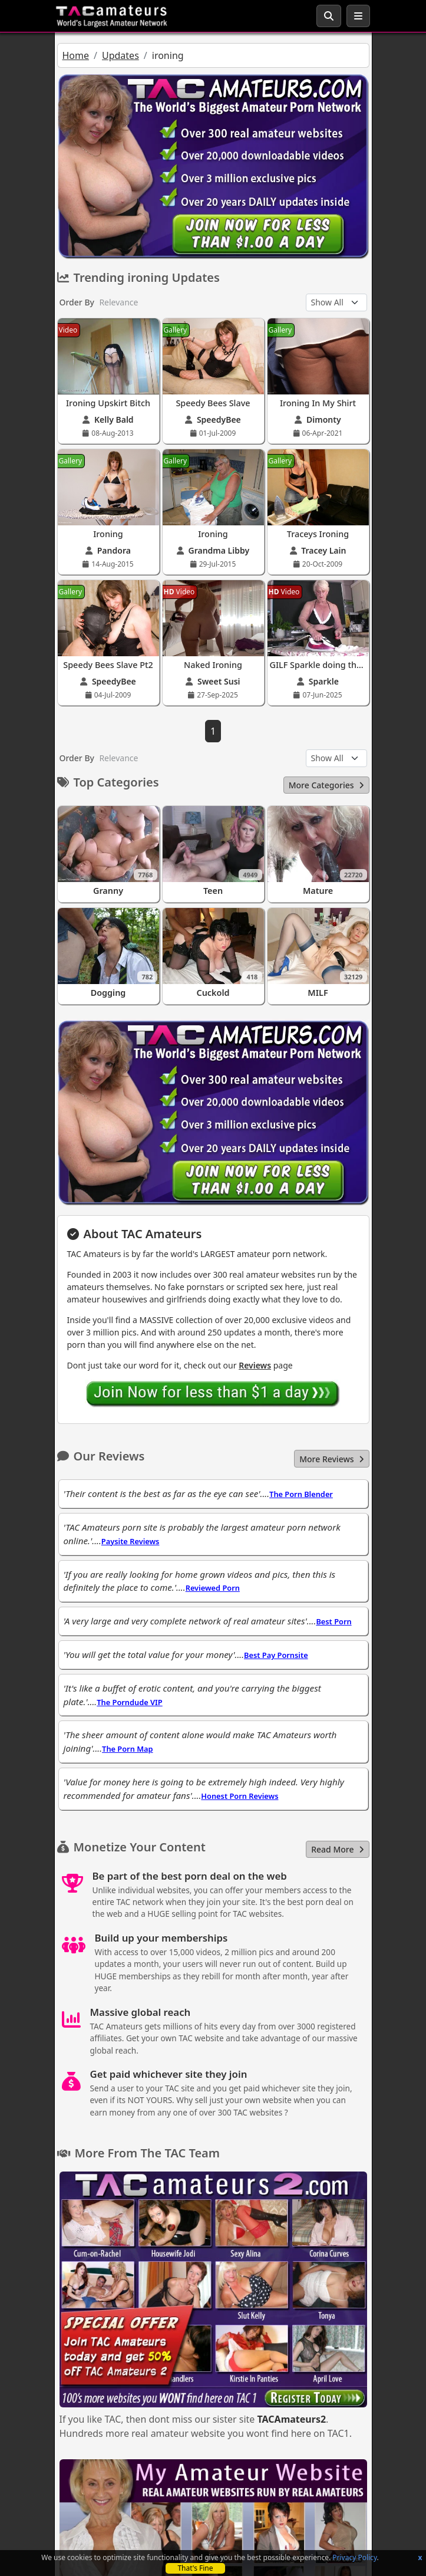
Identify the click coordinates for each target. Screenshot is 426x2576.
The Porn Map (127, 1748)
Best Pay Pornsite (276, 1655)
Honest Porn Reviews (239, 1796)
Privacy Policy (354, 2557)
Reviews (255, 1365)
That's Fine (195, 2568)
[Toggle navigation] (358, 16)
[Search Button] (328, 16)
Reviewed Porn (213, 1588)
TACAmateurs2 (291, 2419)
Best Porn (333, 1621)
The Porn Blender (301, 1494)
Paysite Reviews (130, 1541)
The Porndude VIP (129, 1702)
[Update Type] (336, 302)
